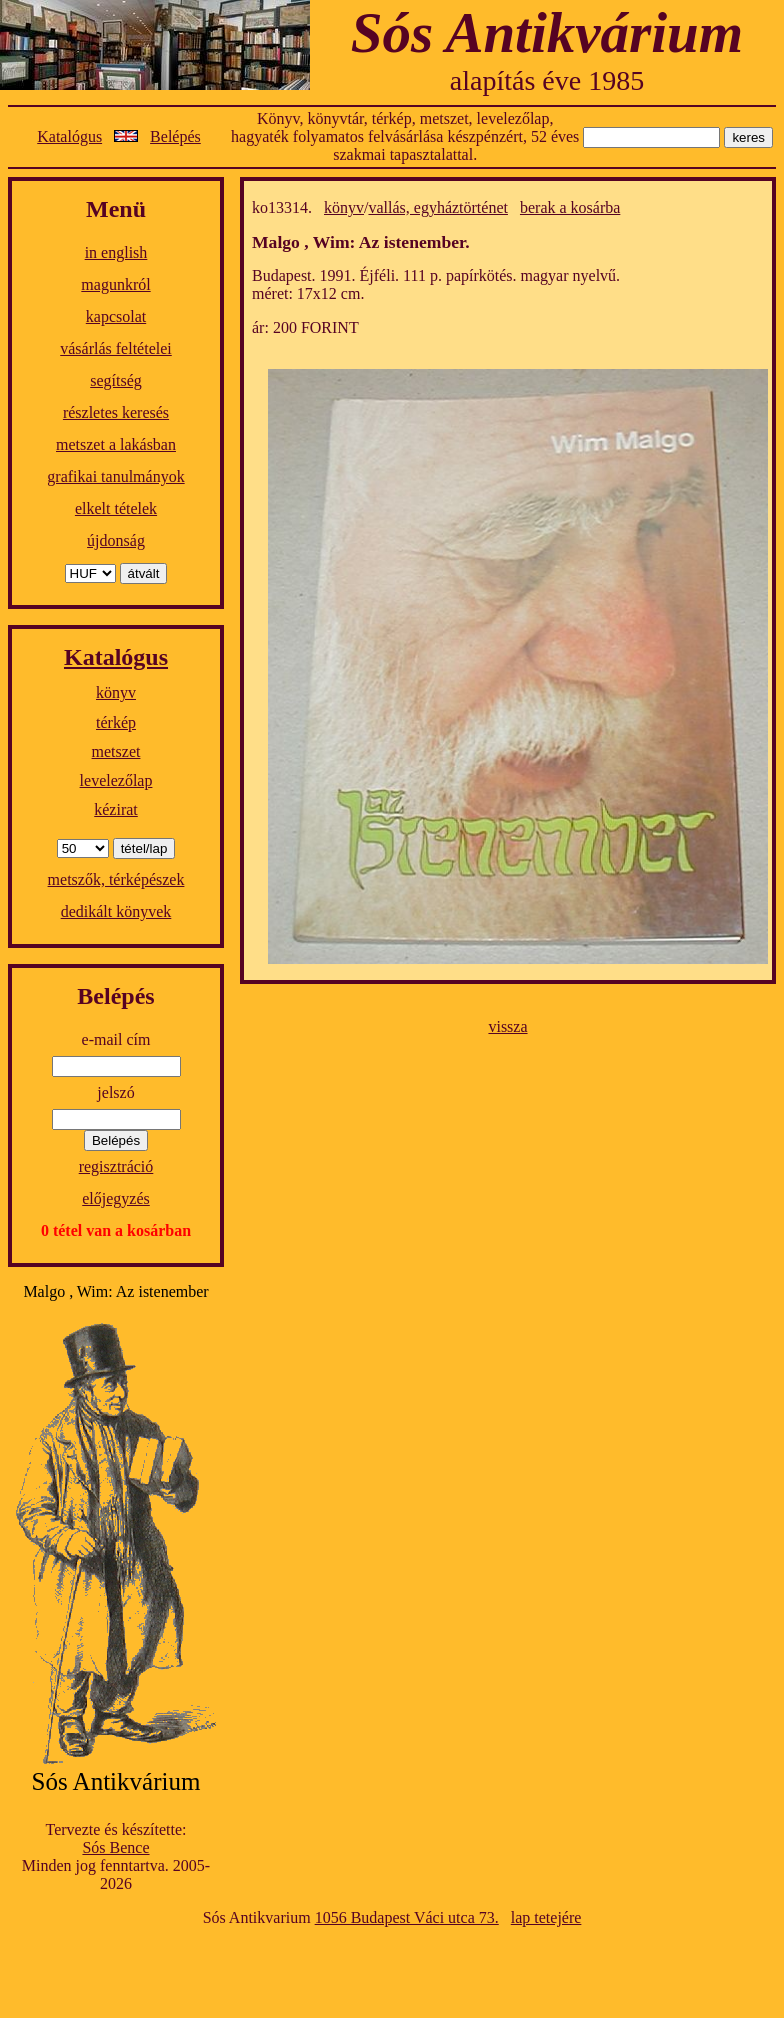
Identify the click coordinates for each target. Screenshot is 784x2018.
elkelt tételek (116, 508)
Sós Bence (115, 1847)
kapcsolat (116, 316)
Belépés (175, 136)
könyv (116, 692)
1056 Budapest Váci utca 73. (407, 1917)
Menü (116, 209)
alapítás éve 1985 (547, 80)
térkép (116, 722)
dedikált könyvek (116, 911)
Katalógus (69, 136)
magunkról (115, 284)
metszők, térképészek (116, 879)
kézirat (116, 809)
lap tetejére (546, 1917)
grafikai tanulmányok (115, 476)
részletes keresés (116, 412)
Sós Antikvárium (547, 32)
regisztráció (116, 1166)
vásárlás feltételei (116, 348)
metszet (116, 751)
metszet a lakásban (116, 444)
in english (116, 252)
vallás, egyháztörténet (438, 207)
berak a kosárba (570, 207)
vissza (507, 1026)
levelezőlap (116, 780)
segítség (116, 380)
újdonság (116, 540)
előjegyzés (116, 1198)
